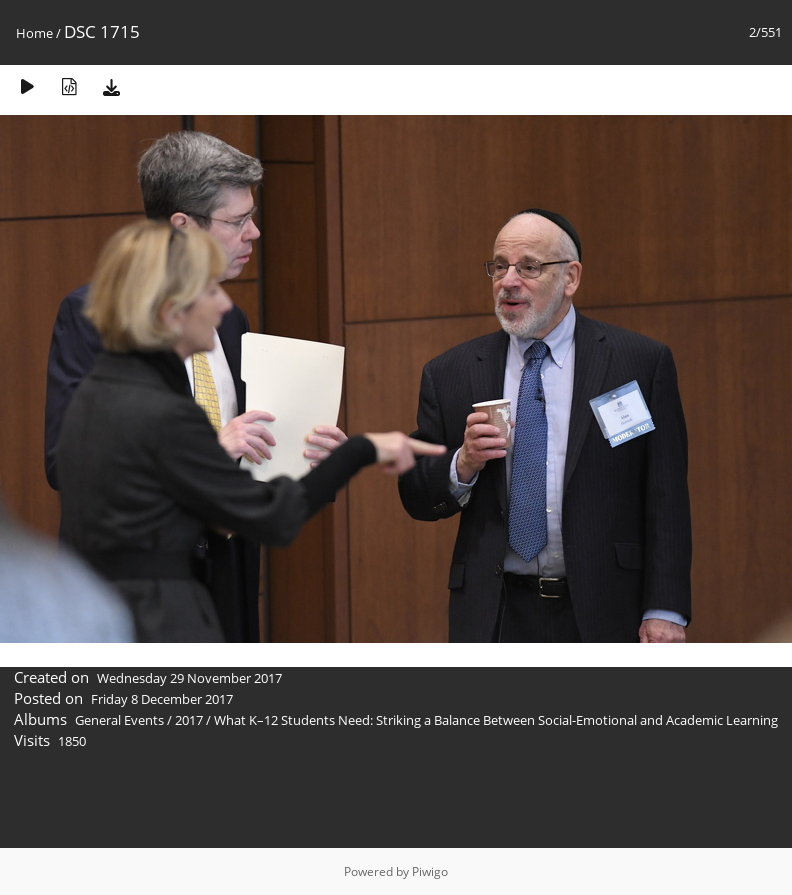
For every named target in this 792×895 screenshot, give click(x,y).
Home (34, 33)
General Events (119, 720)
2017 (189, 720)
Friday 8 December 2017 (162, 699)
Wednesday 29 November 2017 (189, 678)
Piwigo (430, 871)
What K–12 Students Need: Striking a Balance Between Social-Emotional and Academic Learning (496, 720)
